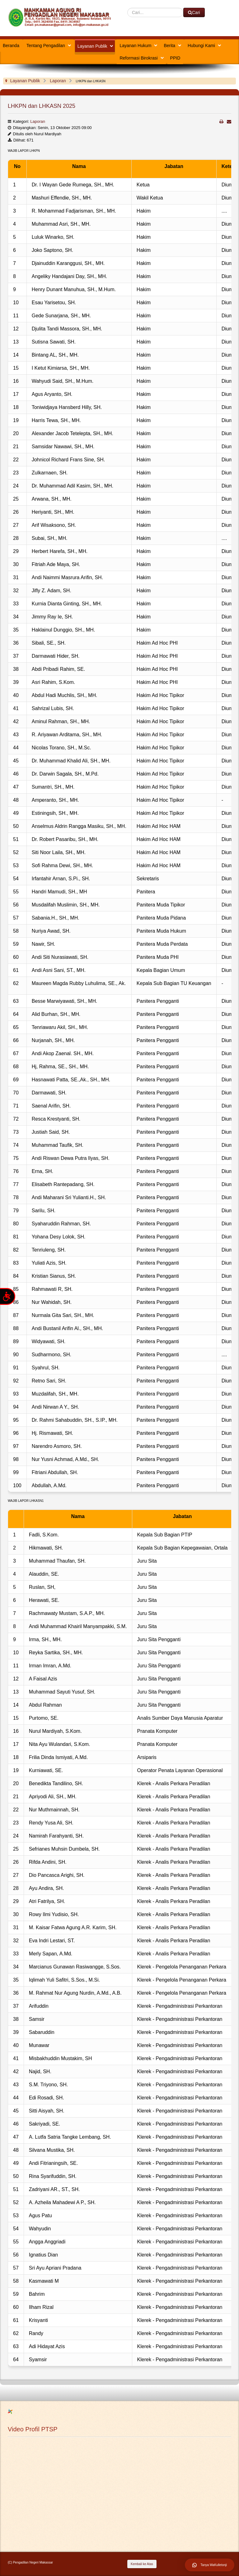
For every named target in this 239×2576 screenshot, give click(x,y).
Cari (194, 12)
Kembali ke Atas (142, 2564)
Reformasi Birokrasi (138, 57)
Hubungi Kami (201, 45)
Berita (169, 45)
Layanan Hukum (135, 45)
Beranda (11, 45)
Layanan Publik (92, 46)
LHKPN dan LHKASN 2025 (41, 106)
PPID (175, 57)
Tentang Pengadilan (45, 45)
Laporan (37, 121)
